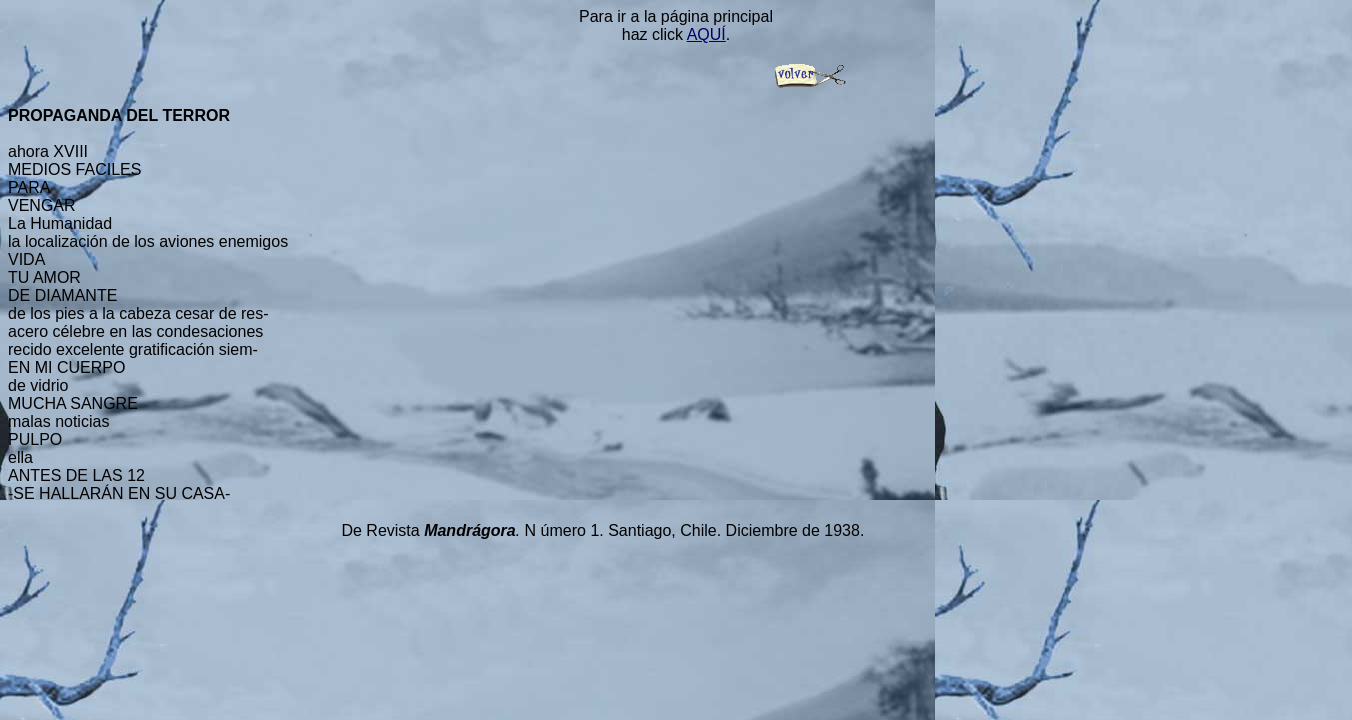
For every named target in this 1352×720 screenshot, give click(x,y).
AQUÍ (706, 34)
